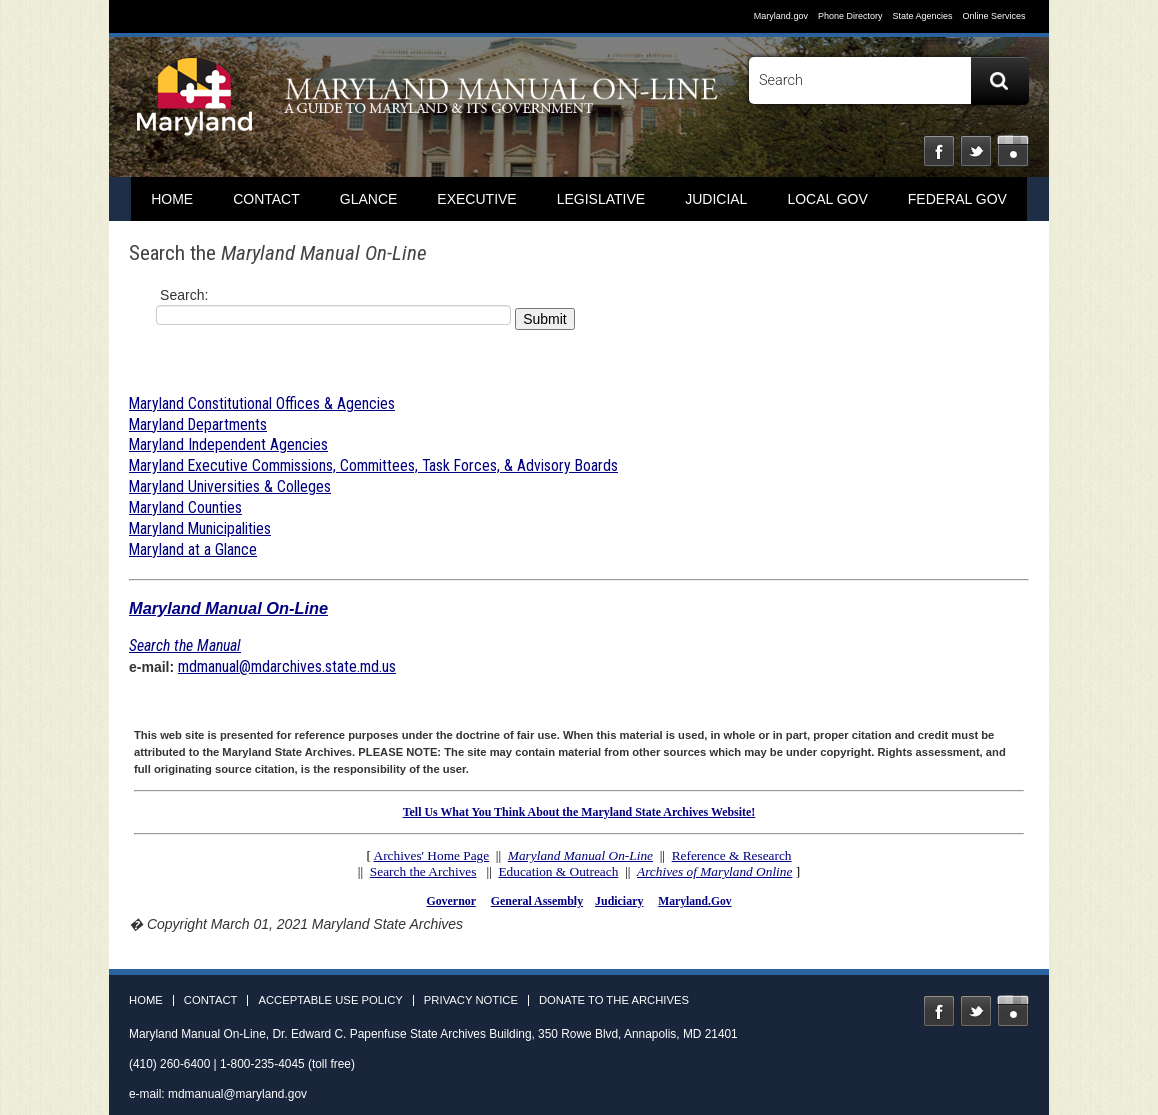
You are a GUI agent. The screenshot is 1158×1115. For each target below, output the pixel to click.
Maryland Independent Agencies (228, 444)
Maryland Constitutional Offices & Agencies (262, 403)
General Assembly (537, 901)
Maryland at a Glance (193, 549)
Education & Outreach (558, 871)
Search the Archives (423, 871)
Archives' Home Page (432, 855)
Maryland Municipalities (200, 528)
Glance (369, 199)
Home (146, 1000)
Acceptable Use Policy (330, 1000)
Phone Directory (850, 16)
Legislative (601, 199)
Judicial (716, 199)
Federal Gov (957, 199)
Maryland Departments (198, 424)
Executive (476, 199)
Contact (266, 199)
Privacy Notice (471, 1000)
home (172, 199)
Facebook (939, 151)
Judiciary (619, 901)
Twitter (976, 151)
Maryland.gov (781, 16)
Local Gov (827, 199)
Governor (450, 901)
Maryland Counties (185, 507)
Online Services (993, 16)
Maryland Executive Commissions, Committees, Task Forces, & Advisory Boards (373, 465)
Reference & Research (732, 855)
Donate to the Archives (614, 1000)
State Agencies (922, 16)
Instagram (1013, 151)
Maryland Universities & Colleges (230, 486)
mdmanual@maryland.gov (237, 1094)
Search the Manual (185, 645)
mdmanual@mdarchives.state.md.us (287, 666)
